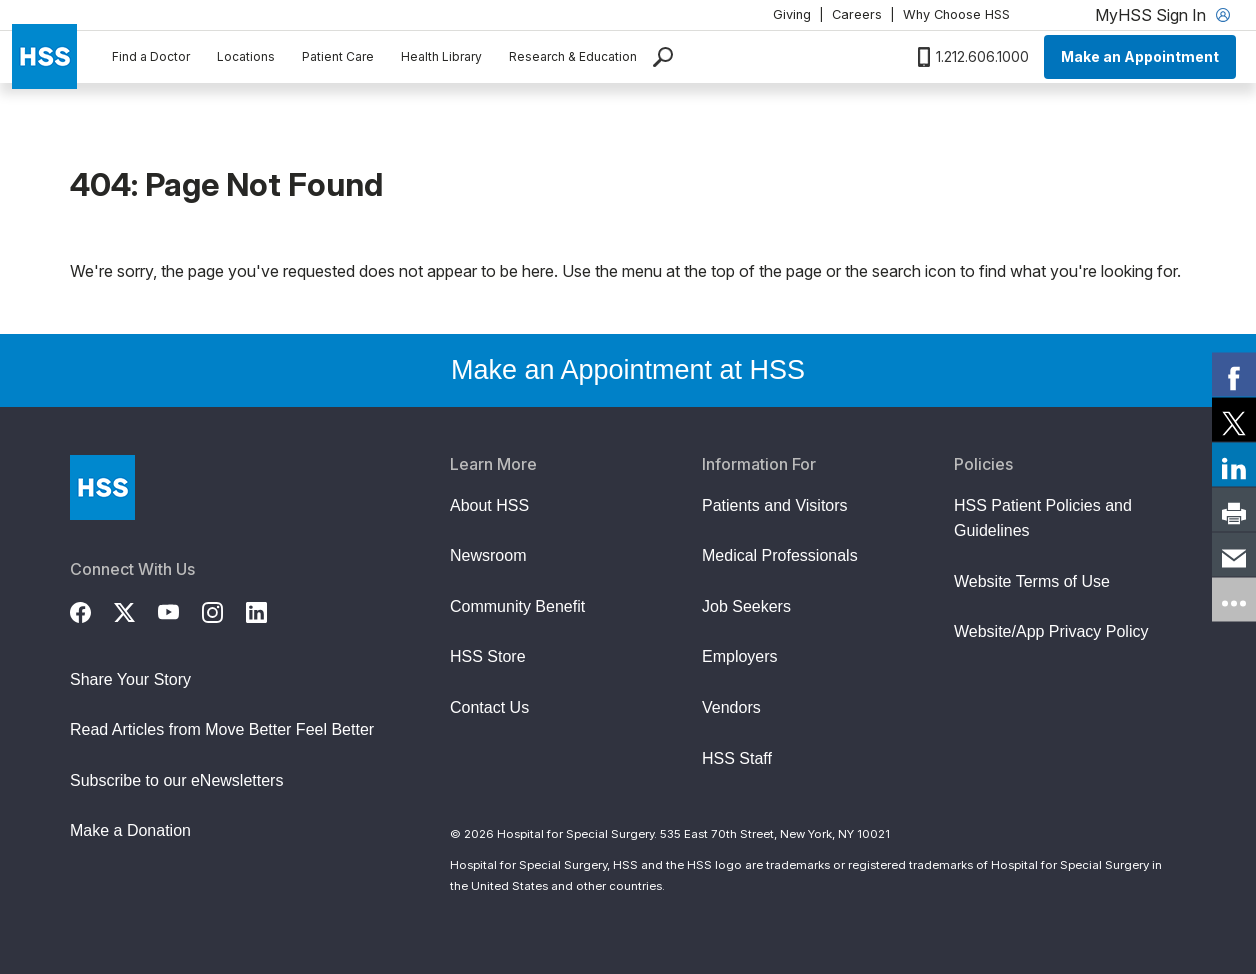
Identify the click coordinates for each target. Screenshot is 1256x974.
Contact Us (489, 707)
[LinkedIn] (268, 610)
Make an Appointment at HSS (628, 370)
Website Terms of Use (1032, 581)
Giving (792, 14)
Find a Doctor (151, 56)
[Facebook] (92, 610)
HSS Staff (737, 758)
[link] (1234, 375)
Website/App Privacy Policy (1051, 631)
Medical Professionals (780, 555)
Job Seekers (746, 606)
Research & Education (573, 56)
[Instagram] (224, 610)
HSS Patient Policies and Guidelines (1043, 518)
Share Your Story (130, 679)
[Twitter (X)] (136, 610)
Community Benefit (517, 606)
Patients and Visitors (775, 505)
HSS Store (488, 656)
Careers (857, 14)
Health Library (441, 56)
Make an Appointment (1140, 56)
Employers (740, 656)
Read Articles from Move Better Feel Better (222, 729)
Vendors (731, 707)
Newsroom (488, 555)
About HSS (489, 505)
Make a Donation (130, 830)
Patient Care (338, 56)
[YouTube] (180, 610)
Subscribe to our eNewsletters (176, 780)
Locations (246, 56)
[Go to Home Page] (102, 487)
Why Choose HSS (956, 14)
